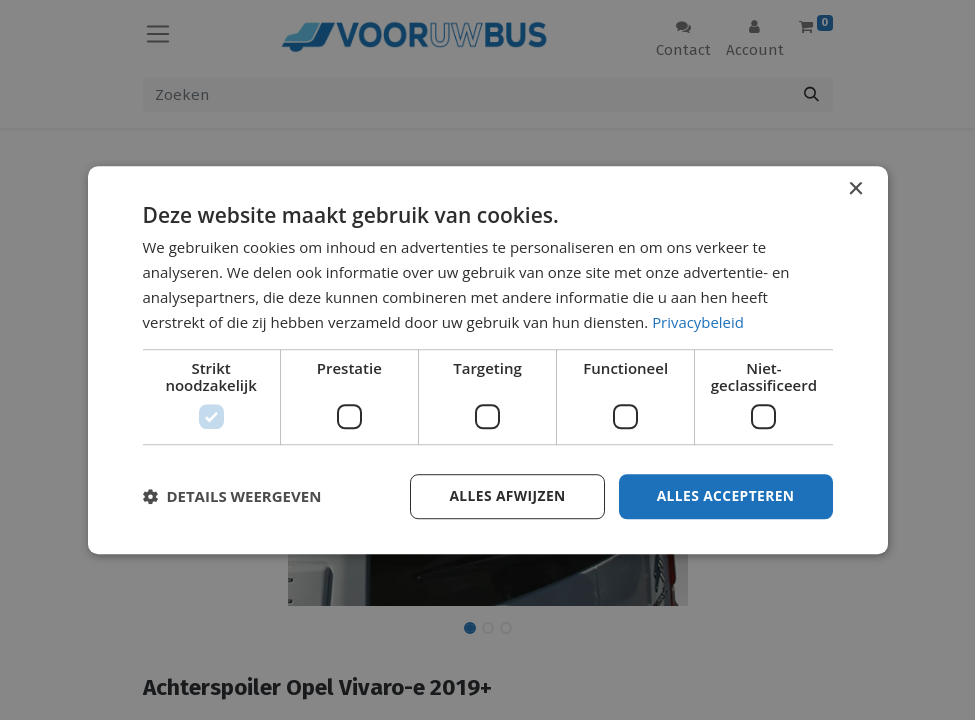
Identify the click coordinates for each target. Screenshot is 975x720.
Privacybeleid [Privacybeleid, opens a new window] (698, 322)
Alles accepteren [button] (725, 495)
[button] (232, 497)
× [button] (855, 189)
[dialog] (488, 360)
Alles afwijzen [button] (505, 495)
